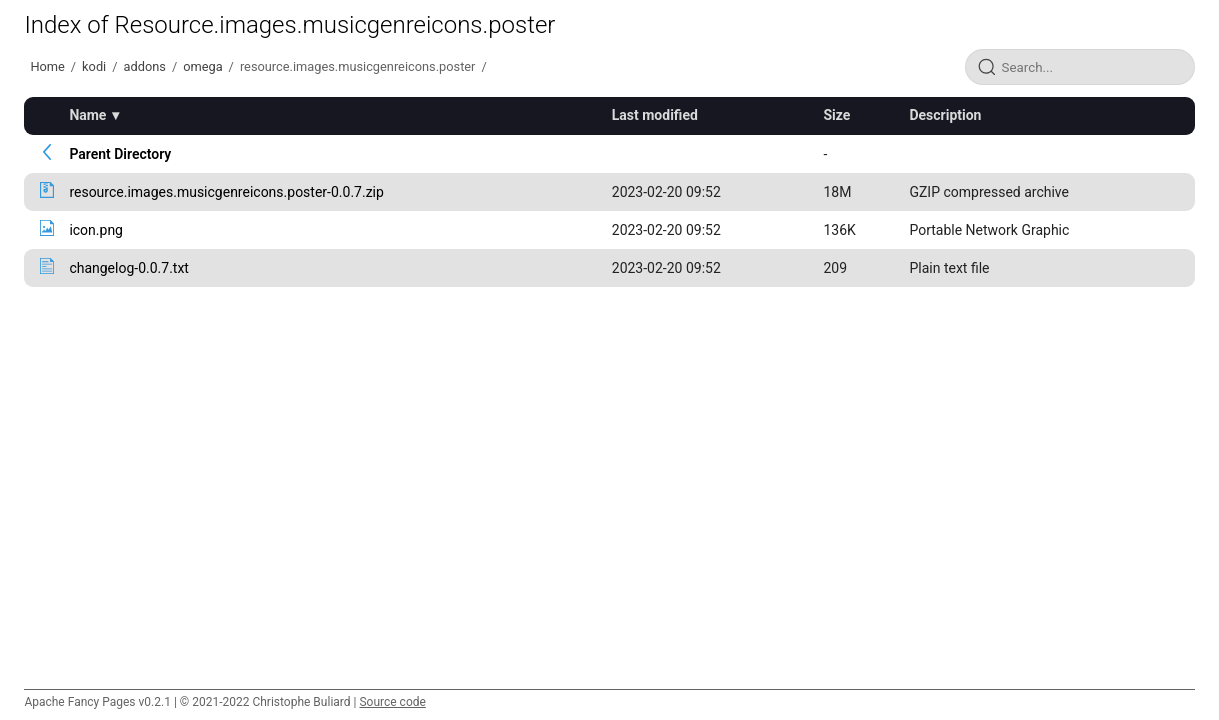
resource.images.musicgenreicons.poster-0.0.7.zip (226, 192)
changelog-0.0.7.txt (129, 268)
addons (145, 66)
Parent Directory (120, 154)
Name (87, 115)
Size (836, 115)
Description (945, 115)
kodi (94, 66)
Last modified (655, 115)
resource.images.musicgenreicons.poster (358, 66)
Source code (392, 702)
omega (202, 66)
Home (47, 66)
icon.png (96, 230)
